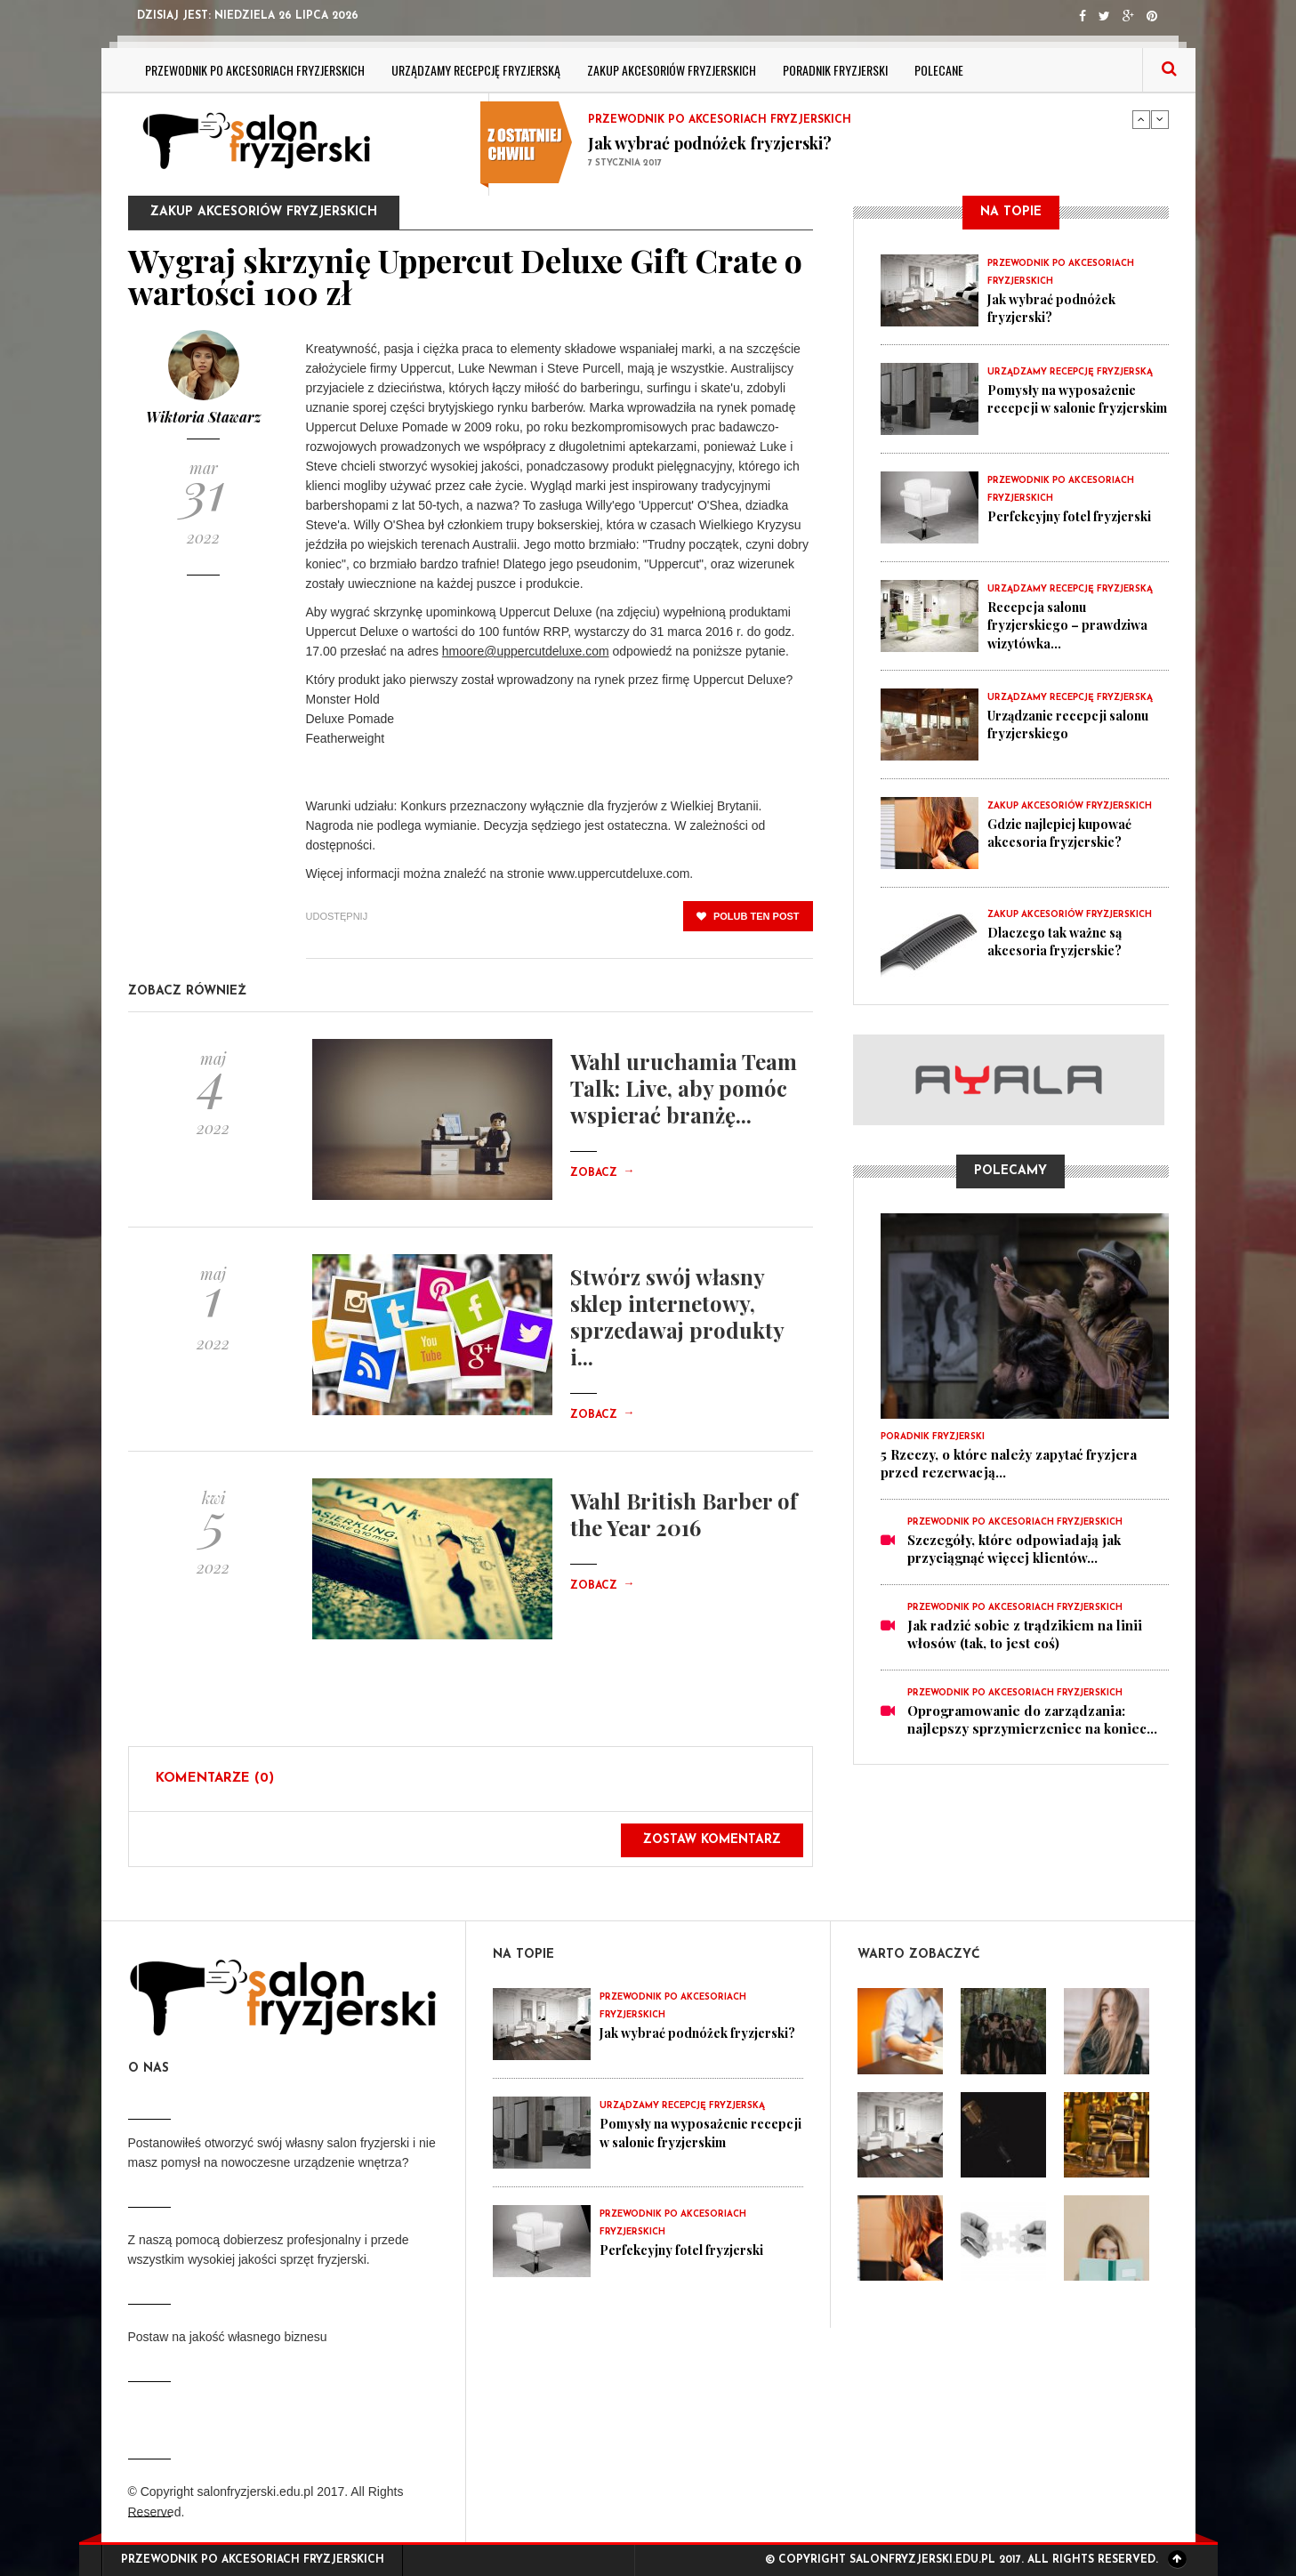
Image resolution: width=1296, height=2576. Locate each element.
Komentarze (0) (215, 1778)
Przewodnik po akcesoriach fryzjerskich (255, 69)
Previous (1141, 119)
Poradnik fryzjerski (835, 69)
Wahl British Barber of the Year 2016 (683, 1514)
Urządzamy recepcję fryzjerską (475, 69)
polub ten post (748, 916)
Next (1160, 119)
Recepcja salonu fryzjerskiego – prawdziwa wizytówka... (1073, 624)
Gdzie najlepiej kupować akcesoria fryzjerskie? (1066, 832)
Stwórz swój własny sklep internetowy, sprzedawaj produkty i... (677, 1316)
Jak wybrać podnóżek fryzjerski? (710, 143)
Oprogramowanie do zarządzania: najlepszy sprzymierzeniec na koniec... (1032, 1719)
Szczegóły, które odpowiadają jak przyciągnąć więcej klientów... (1014, 1548)
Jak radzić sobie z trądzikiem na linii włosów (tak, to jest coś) (1024, 1634)
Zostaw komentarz (712, 1840)
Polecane (938, 69)
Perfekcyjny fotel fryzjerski (1075, 516)
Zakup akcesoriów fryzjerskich (671, 69)
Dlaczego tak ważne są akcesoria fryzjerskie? (1059, 941)
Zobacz (602, 1173)
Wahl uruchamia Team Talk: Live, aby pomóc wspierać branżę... (683, 1088)
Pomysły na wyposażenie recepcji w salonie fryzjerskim (1067, 407)
